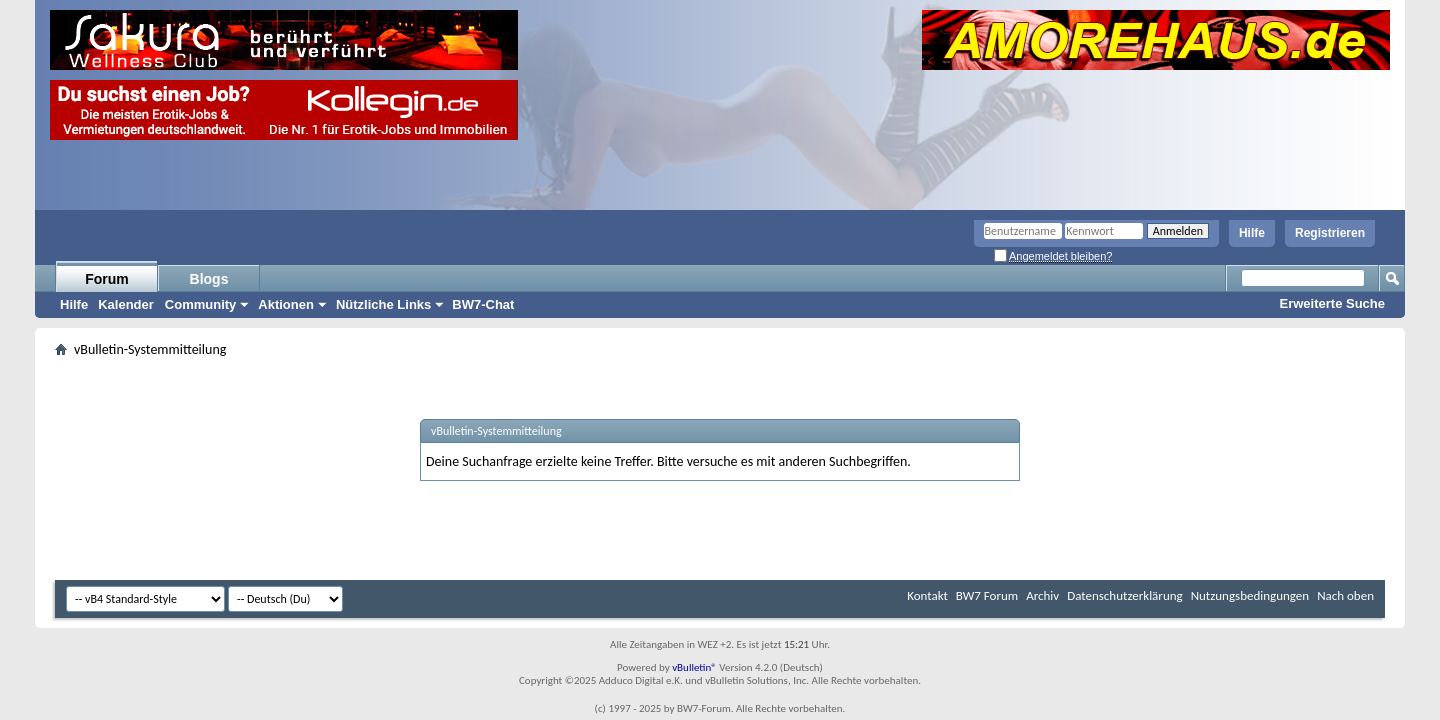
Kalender (126, 304)
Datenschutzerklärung (1125, 595)
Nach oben (1345, 595)
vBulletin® (694, 667)
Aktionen (286, 304)
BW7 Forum (987, 595)
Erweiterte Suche (1333, 303)
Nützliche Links (383, 304)
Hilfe (1252, 233)
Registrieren (1330, 233)
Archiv (1042, 595)
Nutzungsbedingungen (1250, 595)
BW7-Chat (483, 304)
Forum (107, 279)
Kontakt (927, 595)
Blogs (209, 279)
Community (201, 304)
